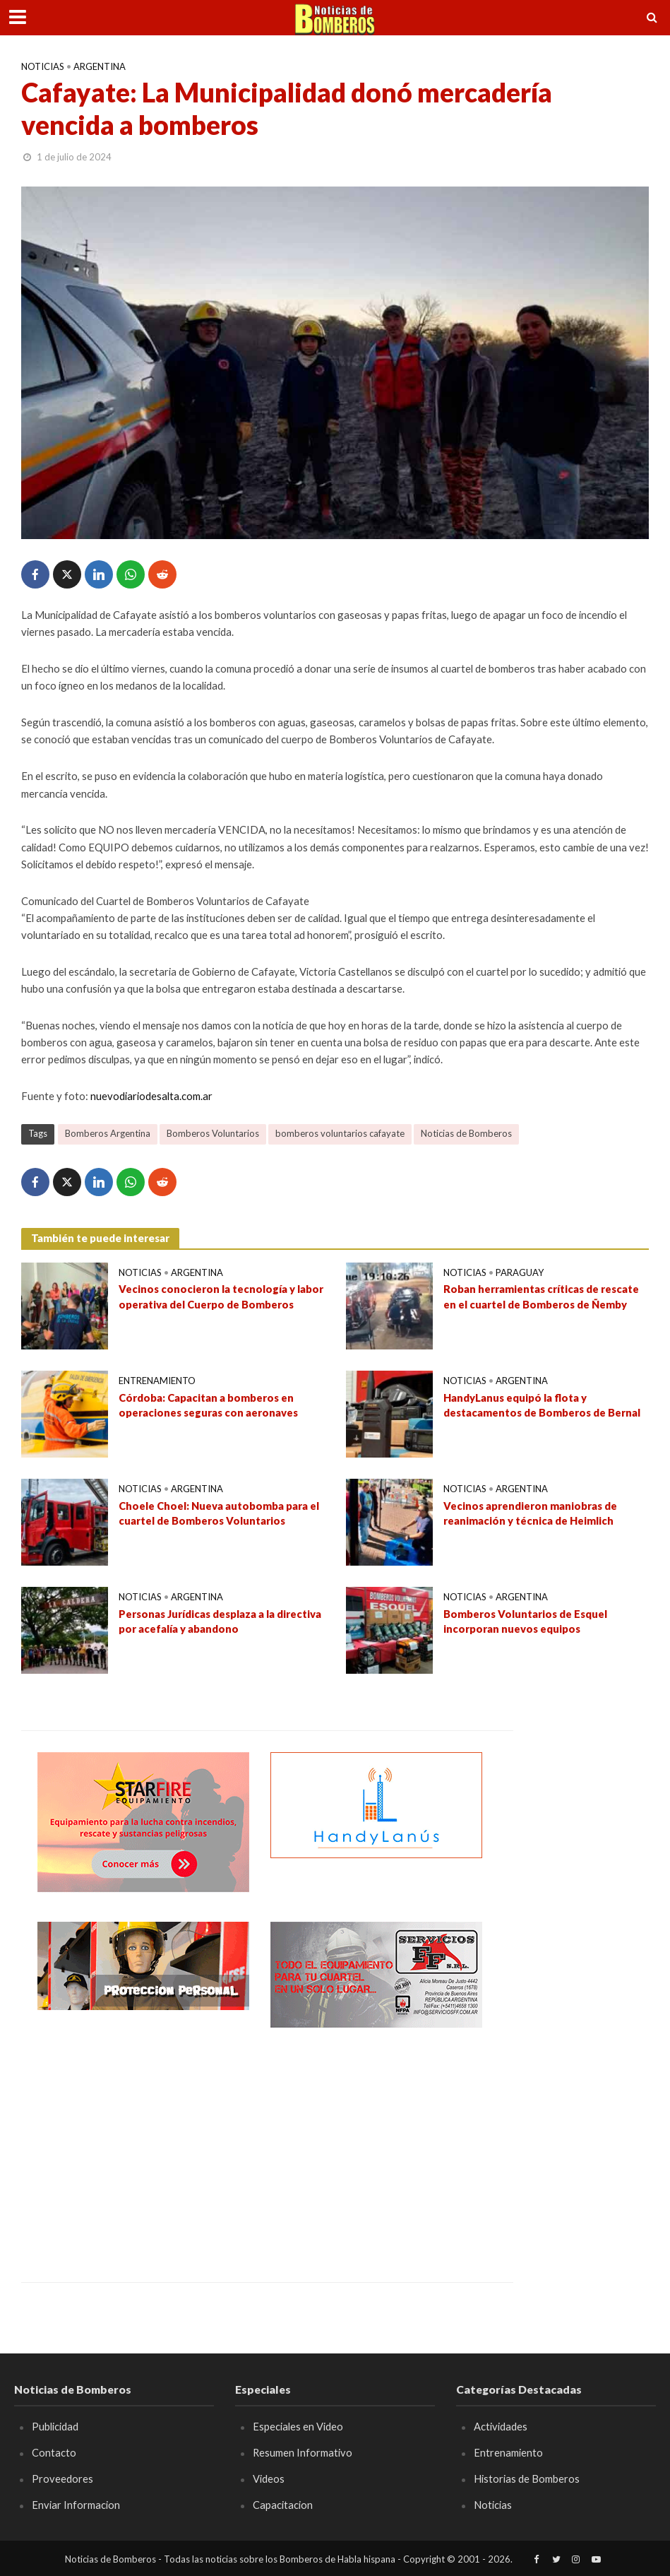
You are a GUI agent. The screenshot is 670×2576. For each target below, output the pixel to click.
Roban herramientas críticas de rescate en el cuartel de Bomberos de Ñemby (541, 1296)
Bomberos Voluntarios (213, 1133)
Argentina (99, 66)
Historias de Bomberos (527, 2478)
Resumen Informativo (303, 2452)
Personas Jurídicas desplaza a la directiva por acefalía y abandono (220, 1621)
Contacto (54, 2452)
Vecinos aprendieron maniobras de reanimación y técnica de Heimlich (530, 1513)
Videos (269, 2478)
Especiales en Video (298, 2426)
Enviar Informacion (76, 2504)
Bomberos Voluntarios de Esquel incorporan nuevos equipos (525, 1621)
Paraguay (520, 1272)
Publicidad (55, 2426)
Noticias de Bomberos (466, 1133)
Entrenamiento (157, 1380)
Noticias (42, 66)
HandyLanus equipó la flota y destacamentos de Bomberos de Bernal (541, 1405)
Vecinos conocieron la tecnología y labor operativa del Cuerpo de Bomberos (221, 1296)
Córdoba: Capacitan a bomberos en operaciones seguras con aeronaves (208, 1405)
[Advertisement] (143, 2144)
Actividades (500, 2426)
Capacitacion (283, 2504)
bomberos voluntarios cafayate (340, 1133)
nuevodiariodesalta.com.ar (151, 1095)
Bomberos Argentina (107, 1133)
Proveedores (62, 2478)
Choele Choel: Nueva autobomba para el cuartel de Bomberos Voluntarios (219, 1513)
